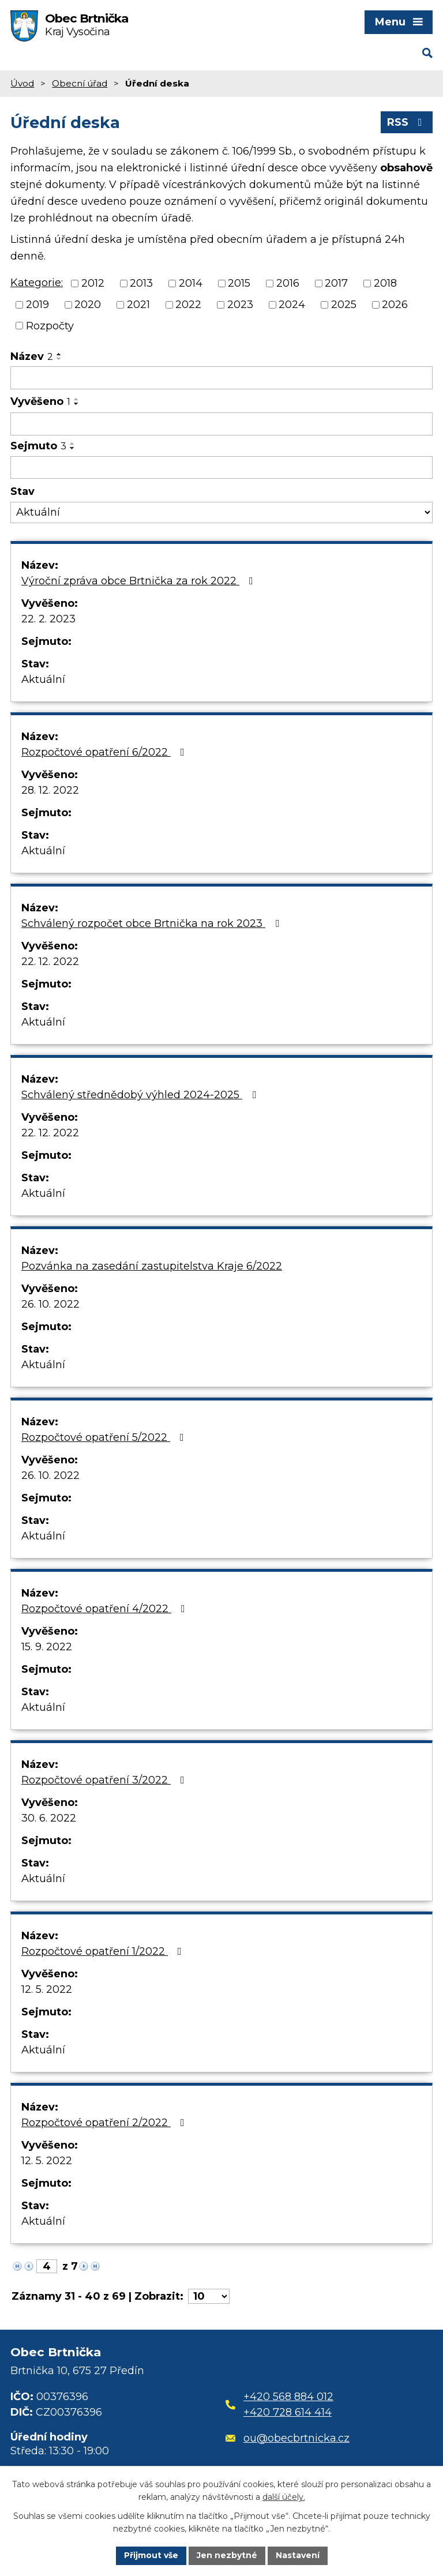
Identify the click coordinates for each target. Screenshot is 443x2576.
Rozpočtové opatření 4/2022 (105, 1608)
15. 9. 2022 (46, 1646)
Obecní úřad (79, 83)
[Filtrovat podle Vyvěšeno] (221, 423)
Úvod (22, 83)
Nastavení (298, 2555)
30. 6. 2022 (48, 1818)
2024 (292, 304)
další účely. (283, 2497)
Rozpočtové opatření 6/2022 (105, 752)
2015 (239, 283)
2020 (87, 304)
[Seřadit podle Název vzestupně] (59, 354)
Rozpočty (50, 325)
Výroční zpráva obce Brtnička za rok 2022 (139, 580)
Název (31, 356)
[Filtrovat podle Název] (221, 377)
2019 (37, 304)
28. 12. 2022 (50, 790)
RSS (407, 122)
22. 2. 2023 (48, 619)
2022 (188, 304)
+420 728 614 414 (287, 2412)
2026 (395, 304)
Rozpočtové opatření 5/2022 (105, 1437)
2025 (343, 304)
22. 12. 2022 (50, 961)
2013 (141, 283)
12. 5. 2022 (46, 1989)
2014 (190, 283)
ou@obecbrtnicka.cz (288, 2438)
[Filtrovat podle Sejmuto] (221, 467)
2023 (240, 304)
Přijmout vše (151, 2555)
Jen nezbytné (227, 2555)
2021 (138, 304)
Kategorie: (36, 282)
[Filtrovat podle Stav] (221, 512)
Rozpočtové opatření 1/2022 (103, 1951)
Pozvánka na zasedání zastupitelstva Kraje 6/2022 (151, 1266)
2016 (287, 283)
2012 (92, 283)
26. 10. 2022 (50, 1304)
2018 (385, 283)
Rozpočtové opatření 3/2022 (105, 1780)
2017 (336, 283)
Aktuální (43, 679)
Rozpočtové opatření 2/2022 (105, 2122)
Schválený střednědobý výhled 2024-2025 (141, 1094)
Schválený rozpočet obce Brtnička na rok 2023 (152, 923)
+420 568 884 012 (288, 2396)
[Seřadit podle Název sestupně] (59, 358)
